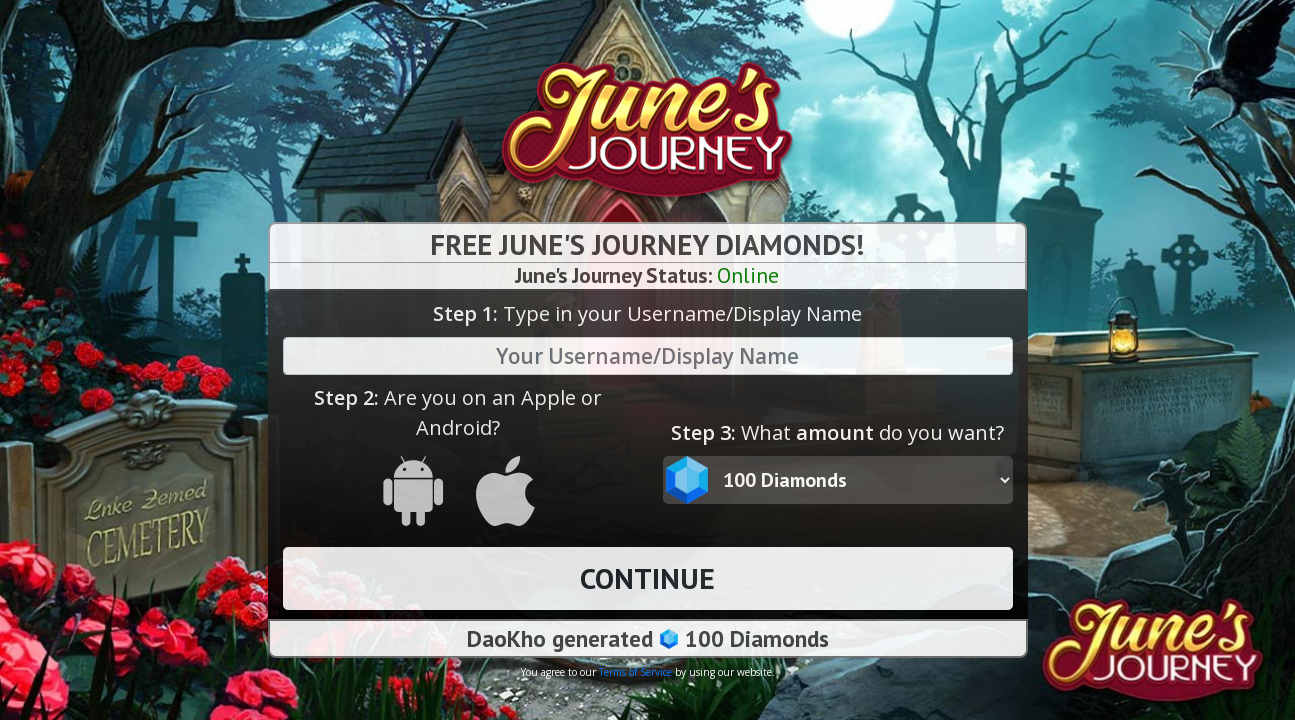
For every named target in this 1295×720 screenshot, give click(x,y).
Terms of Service (635, 672)
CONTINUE (647, 578)
